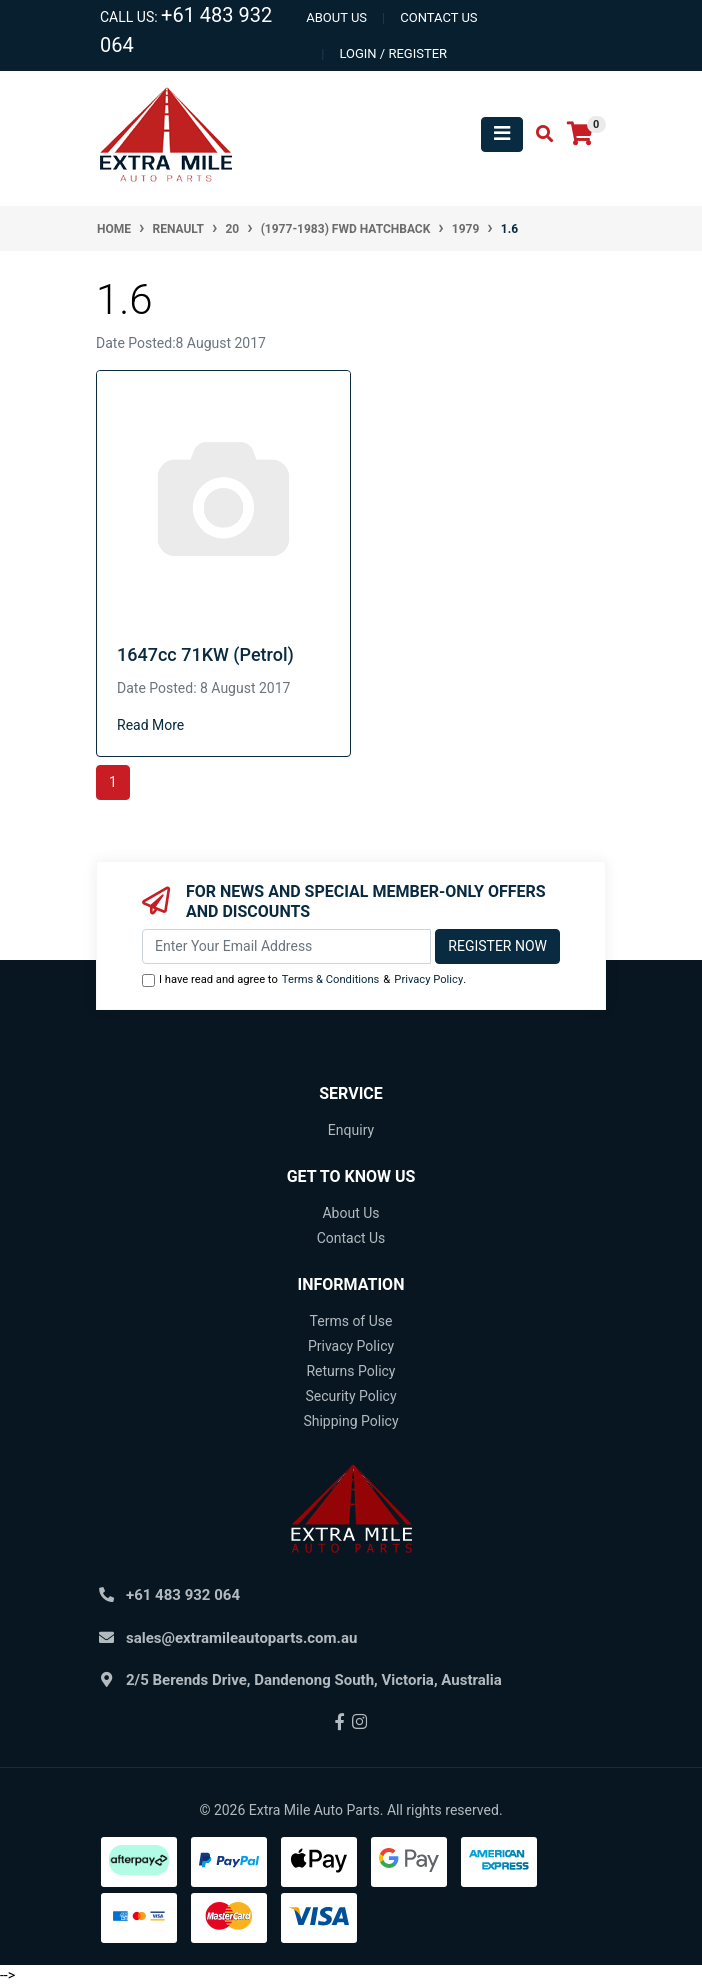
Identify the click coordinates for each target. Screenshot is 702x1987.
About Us (350, 1213)
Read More (150, 725)
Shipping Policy (350, 1421)
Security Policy (350, 1396)
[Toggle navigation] (502, 134)
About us (336, 17)
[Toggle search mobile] (538, 134)
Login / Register (393, 53)
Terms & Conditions (331, 979)
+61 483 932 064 (183, 1595)
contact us (438, 17)
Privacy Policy (428, 979)
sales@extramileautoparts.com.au (241, 1638)
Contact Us (351, 1238)
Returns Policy (350, 1371)
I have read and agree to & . (304, 980)
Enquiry (351, 1130)
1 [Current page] (113, 782)
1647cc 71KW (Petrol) (205, 654)
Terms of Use (351, 1321)
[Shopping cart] (580, 134)
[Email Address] (286, 946)
